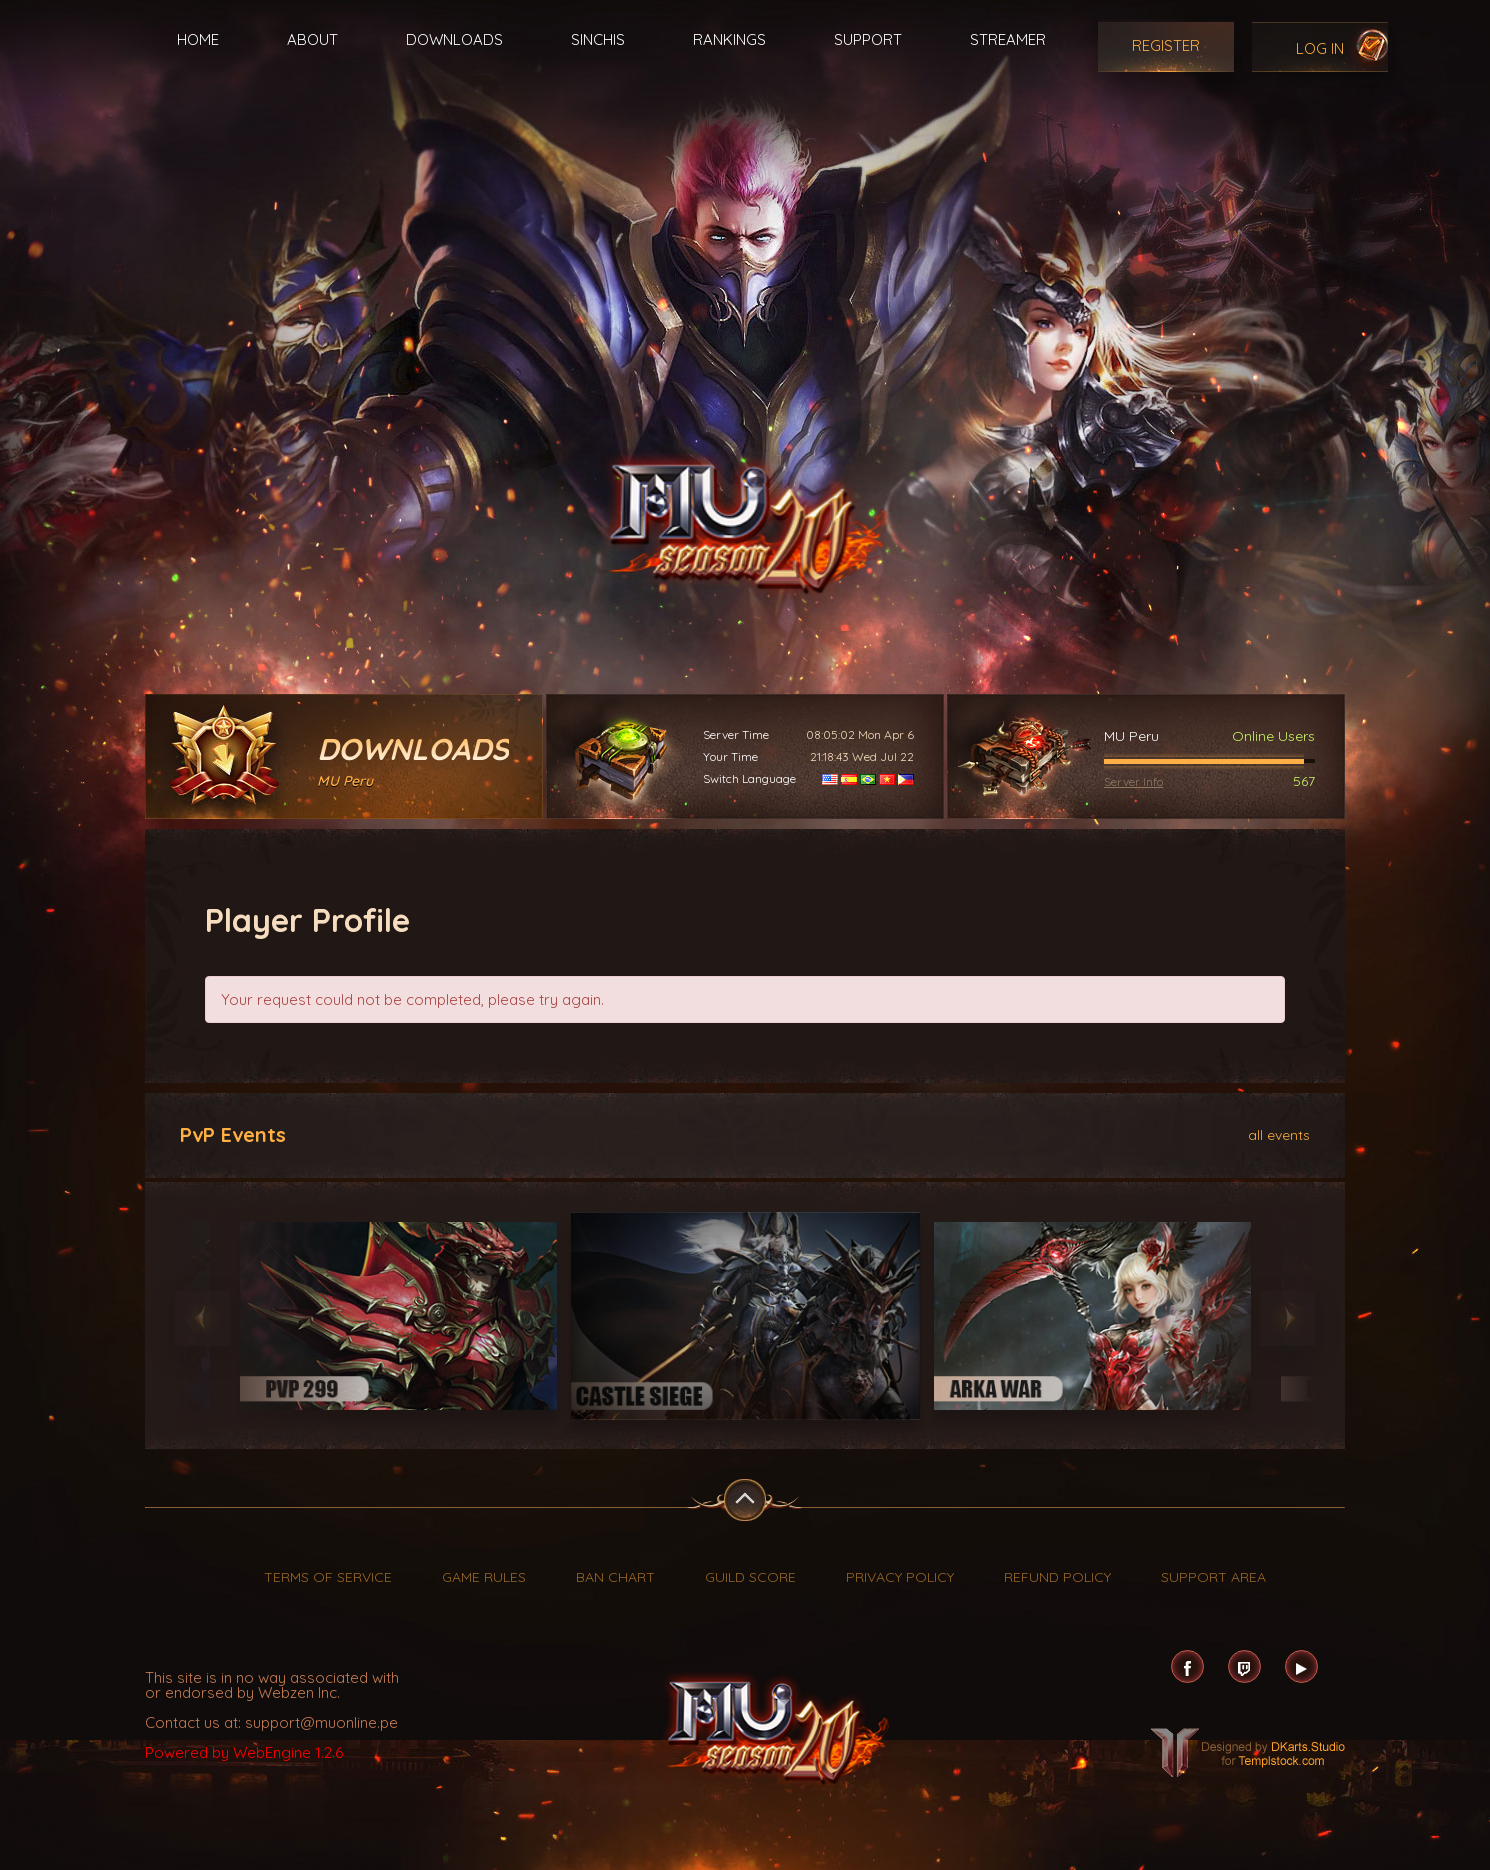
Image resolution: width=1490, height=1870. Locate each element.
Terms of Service (328, 1577)
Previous (202, 1318)
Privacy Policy (900, 1577)
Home (198, 39)
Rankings (729, 39)
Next (1287, 1318)
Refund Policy (1057, 1577)
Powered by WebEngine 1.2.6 (244, 1752)
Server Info (1133, 781)
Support (868, 39)
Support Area (1213, 1577)
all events (1279, 1134)
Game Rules (484, 1577)
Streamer (1008, 39)
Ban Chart (615, 1577)
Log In (1320, 48)
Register (1166, 45)
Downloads (454, 39)
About (312, 39)
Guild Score (750, 1577)
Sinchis (598, 39)
